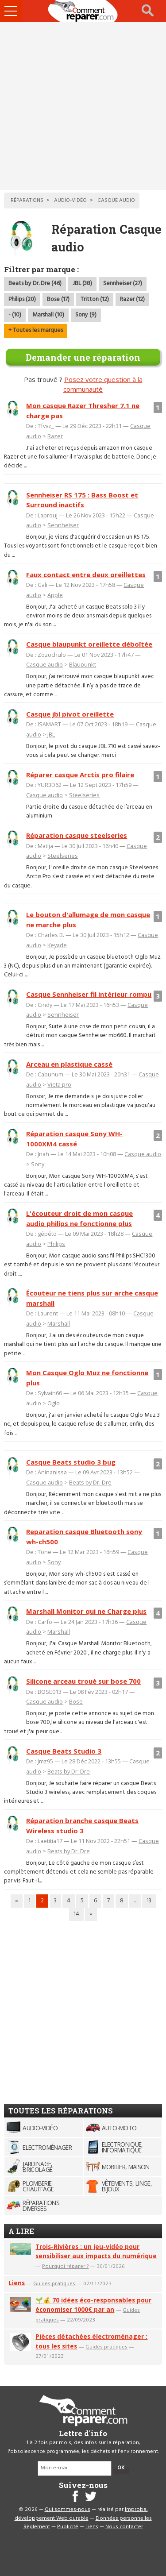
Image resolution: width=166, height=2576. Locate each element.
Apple (55, 595)
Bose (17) (58, 299)
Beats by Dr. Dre (90, 1482)
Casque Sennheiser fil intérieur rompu (88, 994)
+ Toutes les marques (35, 330)
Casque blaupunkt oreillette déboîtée (89, 644)
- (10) (14, 315)
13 (149, 1900)
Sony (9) (86, 315)
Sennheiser (63, 525)
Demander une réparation (83, 357)
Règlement (36, 2526)
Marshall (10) (48, 315)
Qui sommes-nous (67, 2509)
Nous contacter (124, 2526)
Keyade (57, 945)
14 (76, 1914)
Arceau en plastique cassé (69, 1064)
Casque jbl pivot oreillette (70, 714)
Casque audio (44, 664)
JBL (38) (82, 283)
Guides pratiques (54, 2283)
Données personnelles (124, 2518)
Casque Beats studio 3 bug (71, 1462)
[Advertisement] (83, 106)
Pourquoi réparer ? (65, 2266)
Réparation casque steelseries (76, 835)
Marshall (58, 1323)
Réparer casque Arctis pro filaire (80, 774)
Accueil (83, 11)
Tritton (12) (95, 299)
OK (120, 2468)
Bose (76, 1701)
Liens (16, 2283)
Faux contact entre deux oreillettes (86, 574)
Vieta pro (59, 1084)
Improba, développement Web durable (81, 2514)
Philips (56, 1244)
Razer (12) (132, 299)
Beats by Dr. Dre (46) (35, 283)
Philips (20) (22, 299)
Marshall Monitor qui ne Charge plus (86, 1611)
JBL (51, 734)
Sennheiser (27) (122, 283)
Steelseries (84, 795)
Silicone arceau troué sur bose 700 (83, 1681)
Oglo (53, 1403)
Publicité (67, 2526)
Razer (55, 436)
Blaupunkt (82, 664)
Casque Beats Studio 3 (63, 1751)
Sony (37, 1164)
